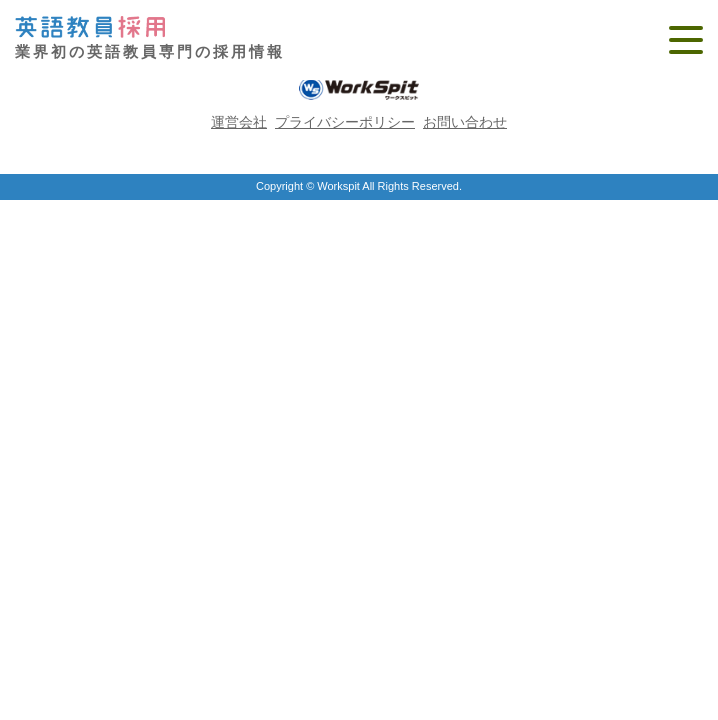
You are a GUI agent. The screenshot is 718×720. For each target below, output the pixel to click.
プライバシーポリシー (345, 122)
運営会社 (239, 122)
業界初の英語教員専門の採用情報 (150, 38)
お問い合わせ (465, 122)
